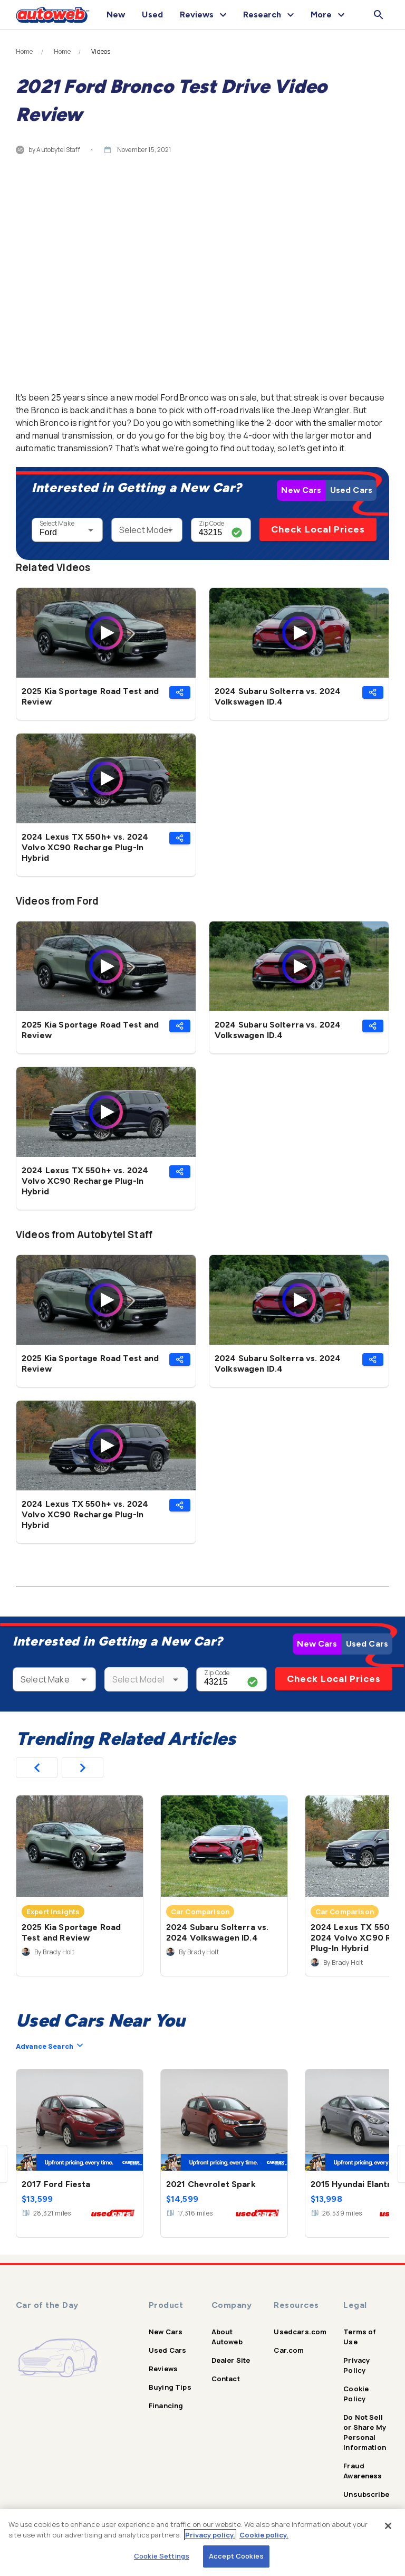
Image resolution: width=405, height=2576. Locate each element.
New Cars (301, 490)
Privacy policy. (210, 2535)
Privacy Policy (356, 2365)
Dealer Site (230, 2360)
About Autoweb (227, 2336)
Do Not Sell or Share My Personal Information (364, 2432)
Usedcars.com (300, 2331)
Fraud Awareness (362, 2470)
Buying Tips (170, 2387)
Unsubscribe (366, 2494)
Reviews (163, 2368)
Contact (225, 2378)
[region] (202, 2542)
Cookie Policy (356, 2393)
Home (24, 51)
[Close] (388, 2525)
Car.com (289, 2350)
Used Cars (351, 490)
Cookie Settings (161, 2556)
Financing (166, 2405)
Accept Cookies (236, 2556)
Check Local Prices (318, 529)
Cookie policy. (263, 2535)
